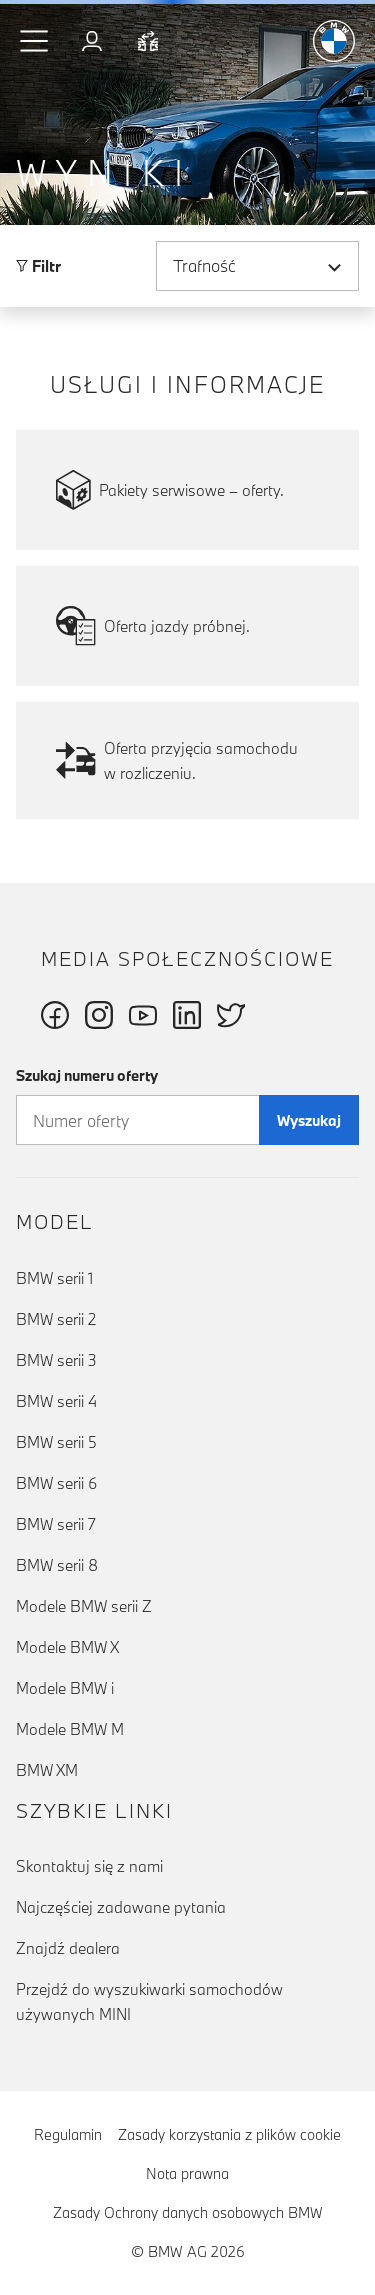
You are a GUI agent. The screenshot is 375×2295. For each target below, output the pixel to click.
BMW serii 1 (54, 1278)
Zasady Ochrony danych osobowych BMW (188, 2212)
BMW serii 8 (57, 1565)
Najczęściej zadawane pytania (121, 1907)
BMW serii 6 (56, 1483)
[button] (35, 41)
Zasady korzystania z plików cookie (229, 2134)
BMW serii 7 (56, 1524)
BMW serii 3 (56, 1360)
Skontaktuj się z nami (89, 1866)
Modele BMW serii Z (84, 1606)
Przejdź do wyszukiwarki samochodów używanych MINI (149, 2001)
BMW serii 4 (56, 1401)
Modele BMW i (65, 1688)
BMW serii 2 (56, 1319)
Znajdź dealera (68, 1948)
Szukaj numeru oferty (87, 1075)
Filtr (38, 266)
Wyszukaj (309, 1120)
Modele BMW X (67, 1647)
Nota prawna (187, 2173)
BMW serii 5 (56, 1442)
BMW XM (47, 1770)
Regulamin (68, 2134)
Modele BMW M (70, 1729)
